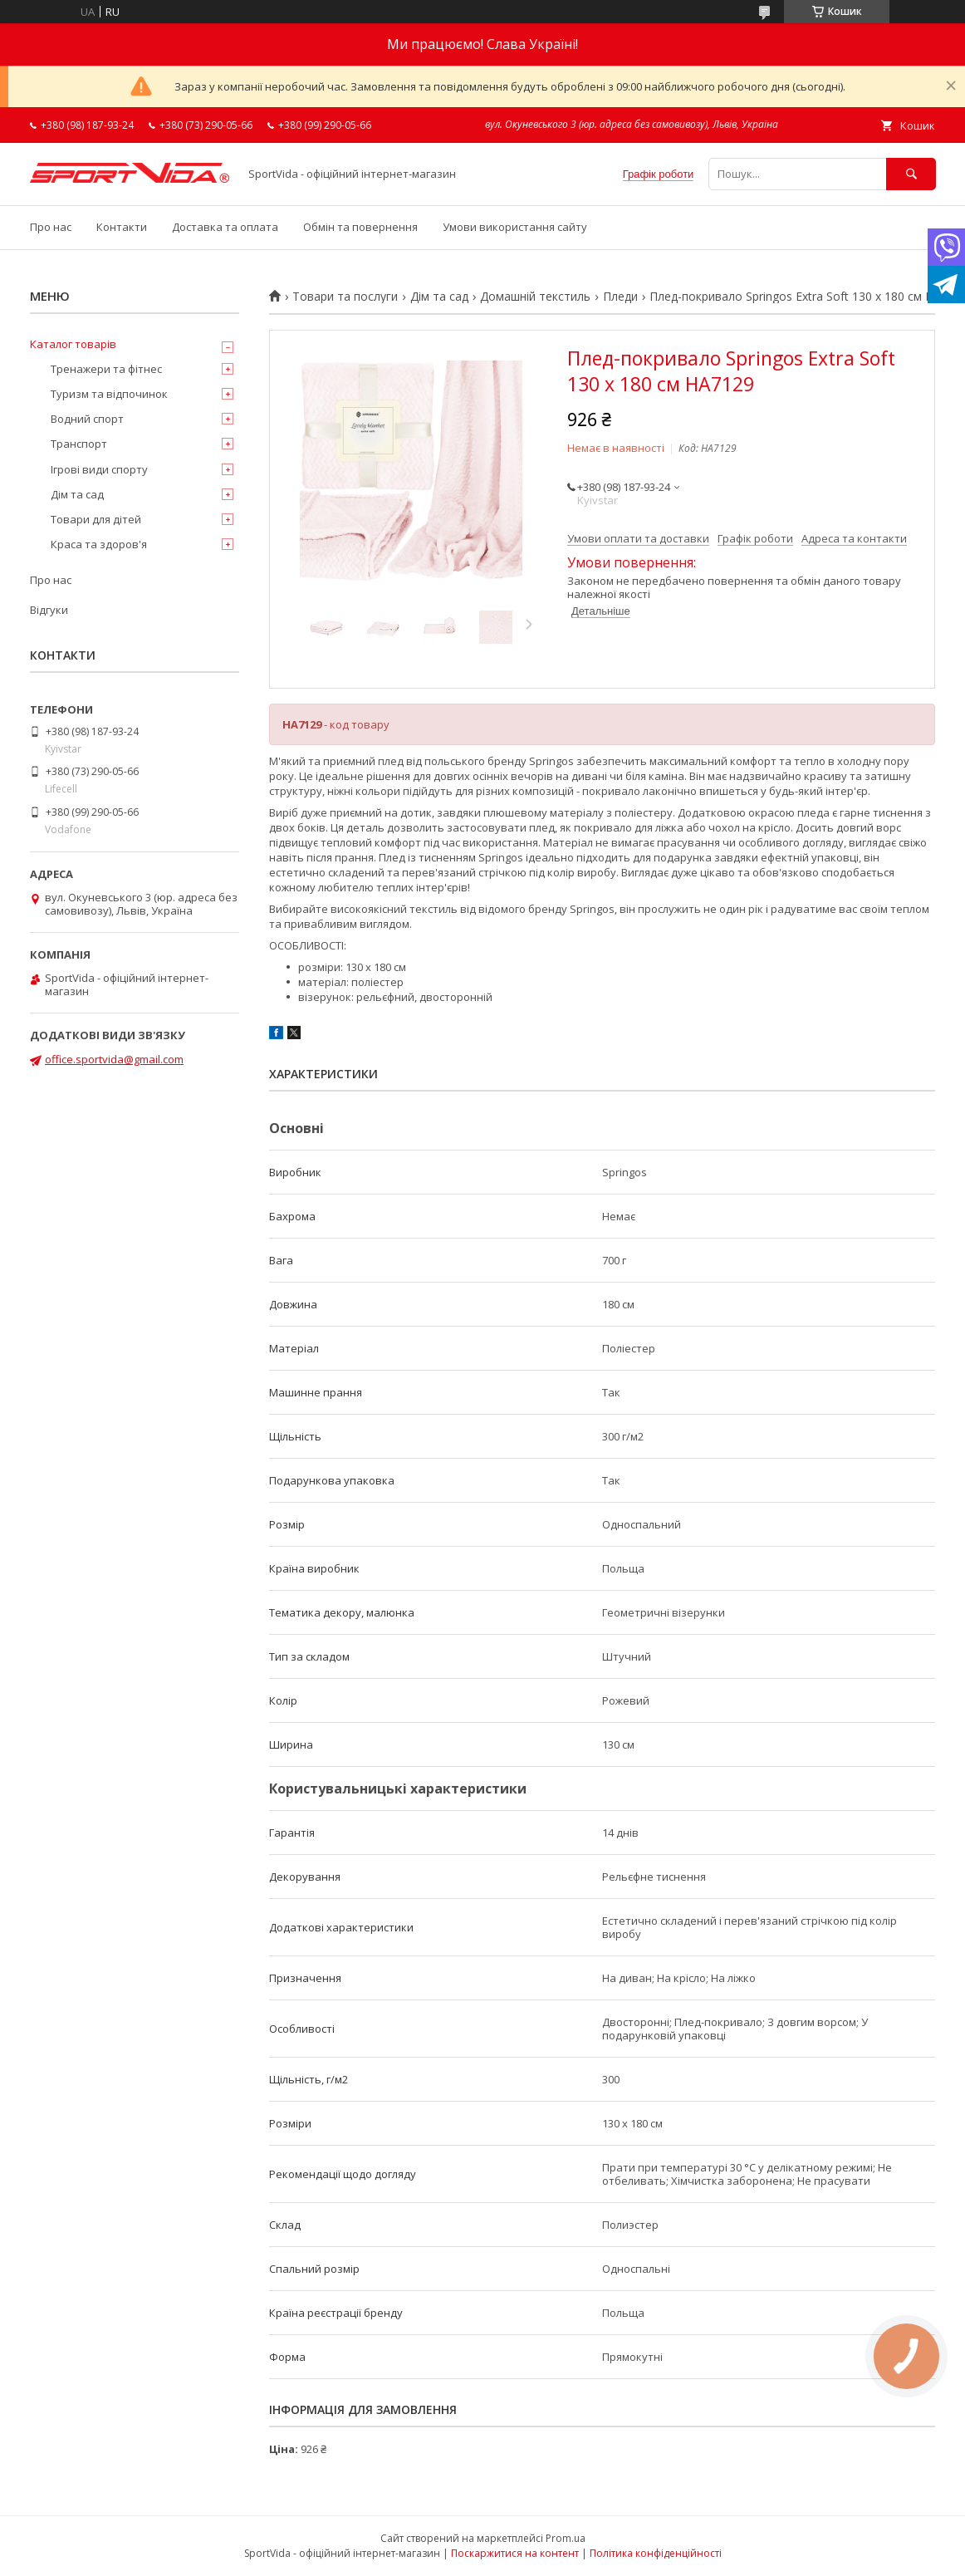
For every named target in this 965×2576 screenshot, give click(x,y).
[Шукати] (911, 174)
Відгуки (49, 609)
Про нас (50, 226)
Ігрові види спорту (99, 469)
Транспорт (79, 443)
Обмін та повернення (360, 226)
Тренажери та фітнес (106, 368)
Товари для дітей (96, 519)
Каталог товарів (73, 343)
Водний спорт (87, 418)
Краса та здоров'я (99, 544)
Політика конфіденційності (656, 2553)
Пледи (620, 296)
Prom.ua (565, 2538)
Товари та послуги (345, 296)
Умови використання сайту (515, 226)
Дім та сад (439, 296)
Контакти (121, 226)
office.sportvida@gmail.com (114, 1059)
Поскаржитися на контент (515, 2553)
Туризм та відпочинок (109, 393)
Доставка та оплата (225, 226)
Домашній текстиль (535, 296)
